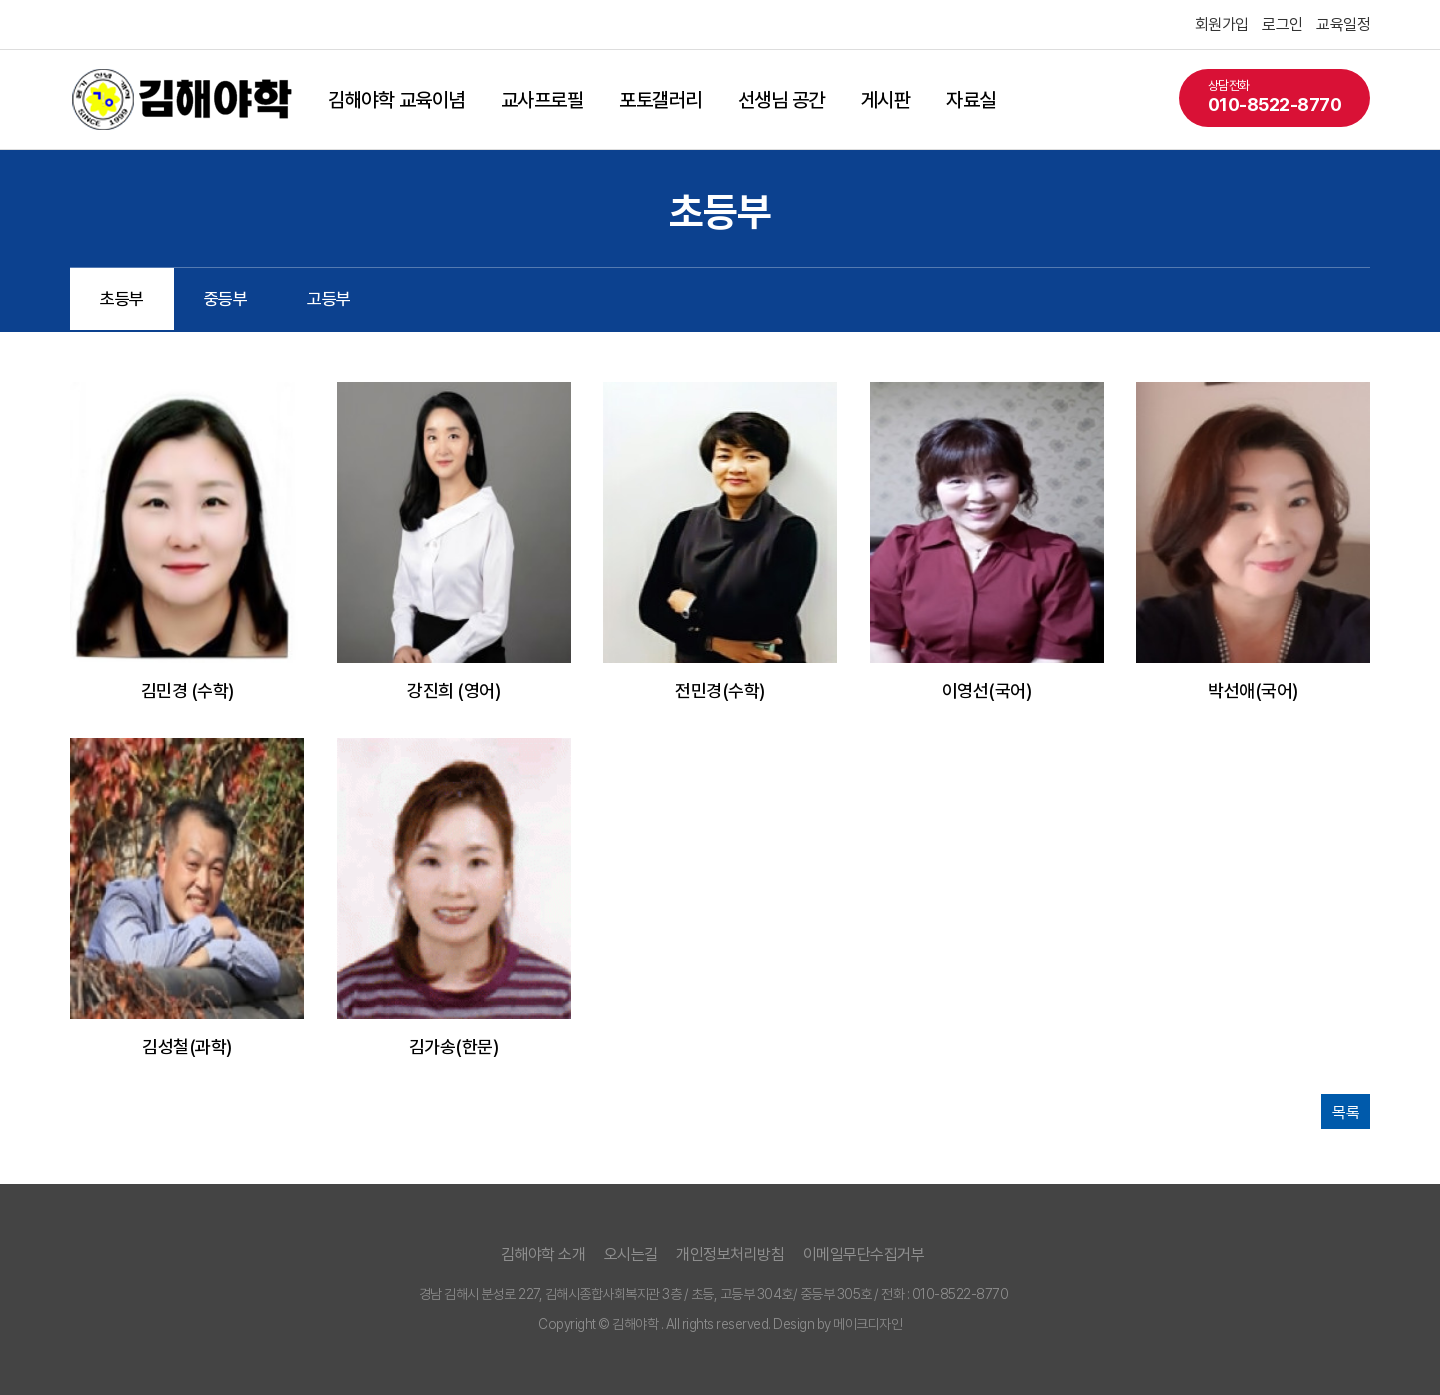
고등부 (329, 299)
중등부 (226, 299)
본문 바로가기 (0, 0)
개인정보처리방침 (730, 1254)
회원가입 (1222, 24)
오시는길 (631, 1254)
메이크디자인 (867, 1324)
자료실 (971, 100)
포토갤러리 (660, 100)
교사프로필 (542, 100)
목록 (1345, 1112)
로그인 (1282, 24)
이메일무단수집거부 (864, 1254)
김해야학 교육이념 (396, 100)
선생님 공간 (781, 100)
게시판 (886, 100)
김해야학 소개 (543, 1254)
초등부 (122, 299)
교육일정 (1343, 24)
